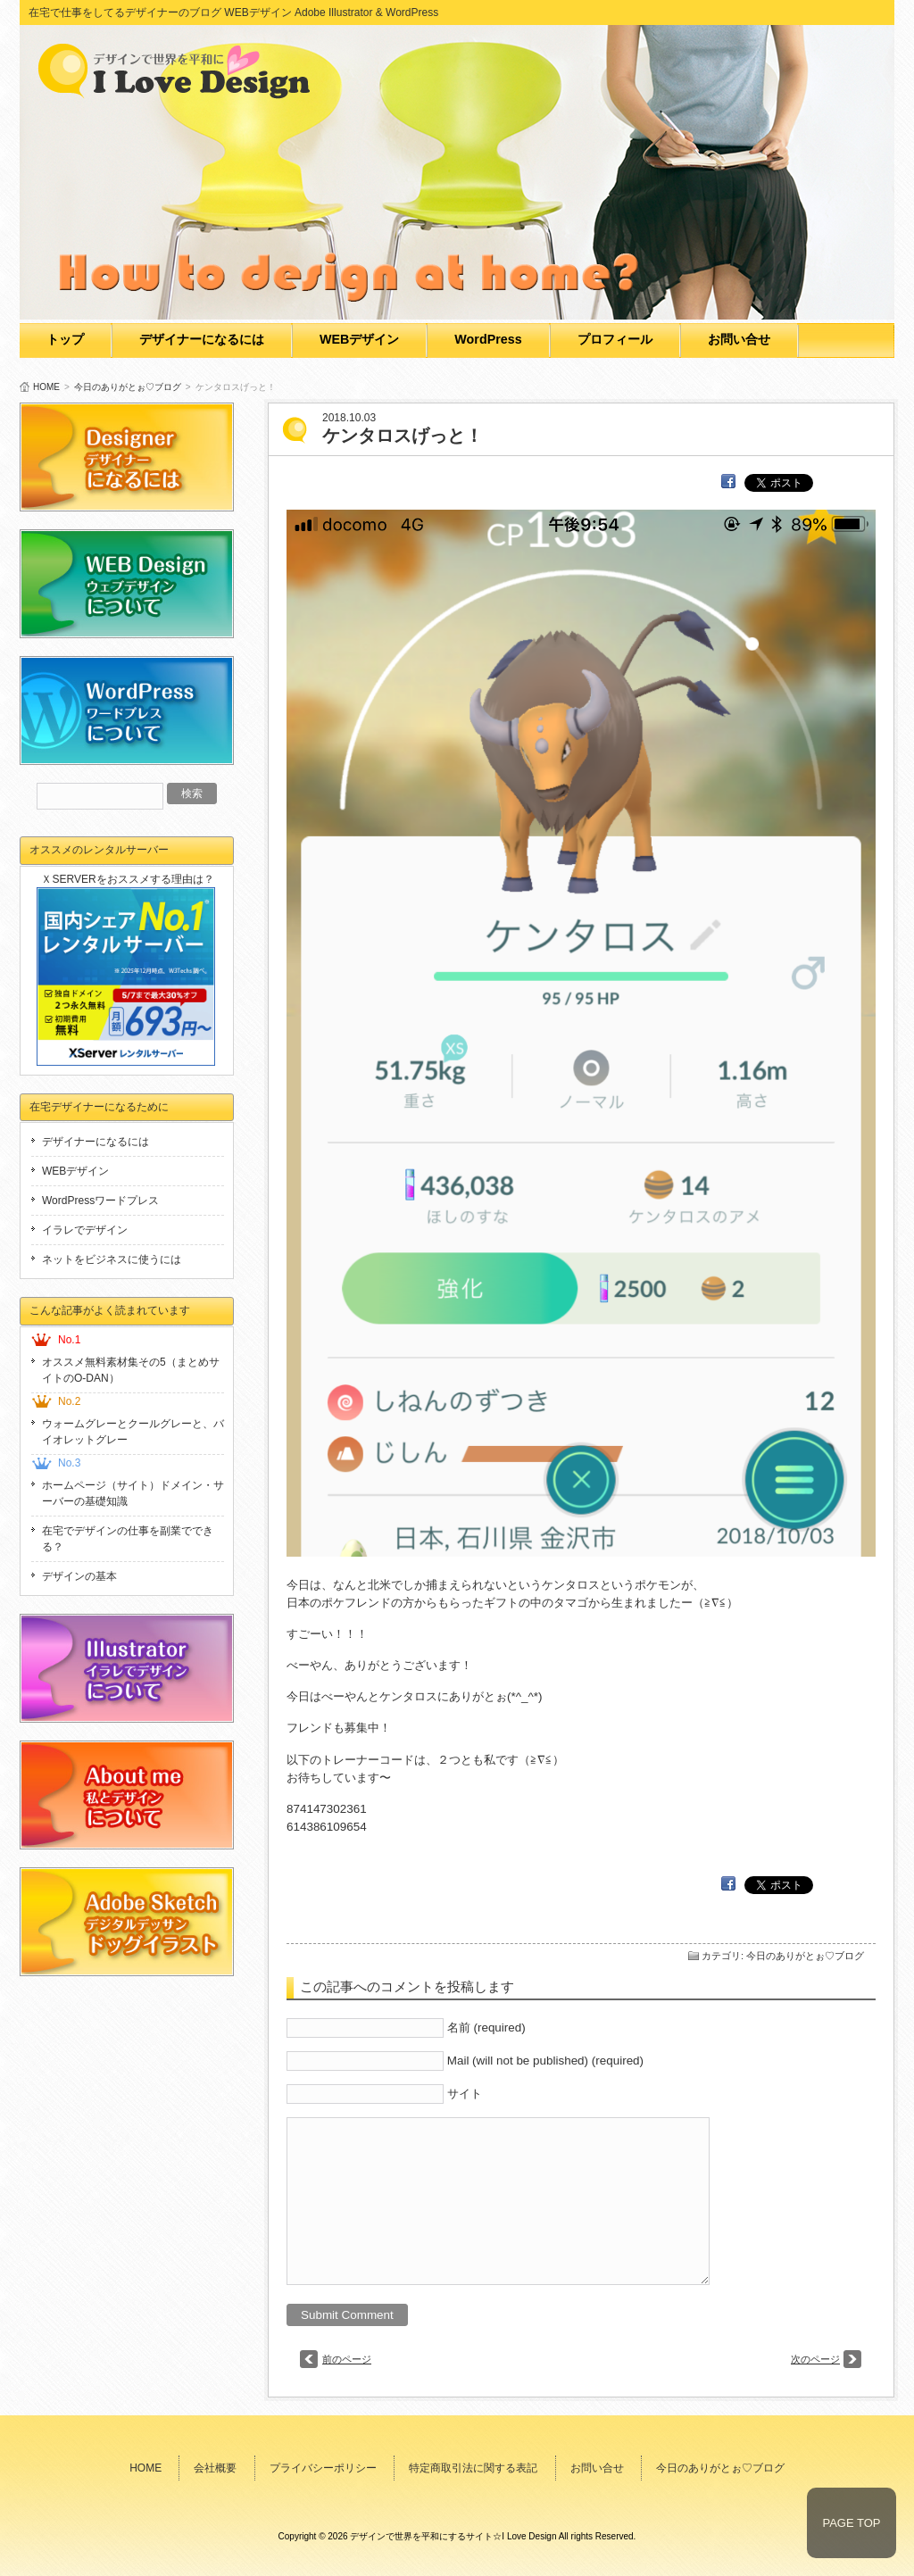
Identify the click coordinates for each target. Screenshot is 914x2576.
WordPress (487, 339)
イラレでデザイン (85, 1230)
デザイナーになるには (201, 339)
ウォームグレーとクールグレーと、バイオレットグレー (133, 1431)
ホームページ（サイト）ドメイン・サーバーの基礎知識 (133, 1493)
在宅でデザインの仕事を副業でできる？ (127, 1539)
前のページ (346, 2359)
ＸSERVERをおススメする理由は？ (127, 879)
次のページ (815, 2359)
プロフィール (614, 339)
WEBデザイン (359, 339)
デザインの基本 (79, 1576)
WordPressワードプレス (100, 1200)
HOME (46, 387)
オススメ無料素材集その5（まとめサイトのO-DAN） (131, 1370)
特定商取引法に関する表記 (473, 2468)
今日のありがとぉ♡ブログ (127, 387)
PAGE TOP (851, 2523)
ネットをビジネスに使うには (111, 1259)
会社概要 (215, 2468)
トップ (65, 339)
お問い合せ (739, 339)
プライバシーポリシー (323, 2468)
